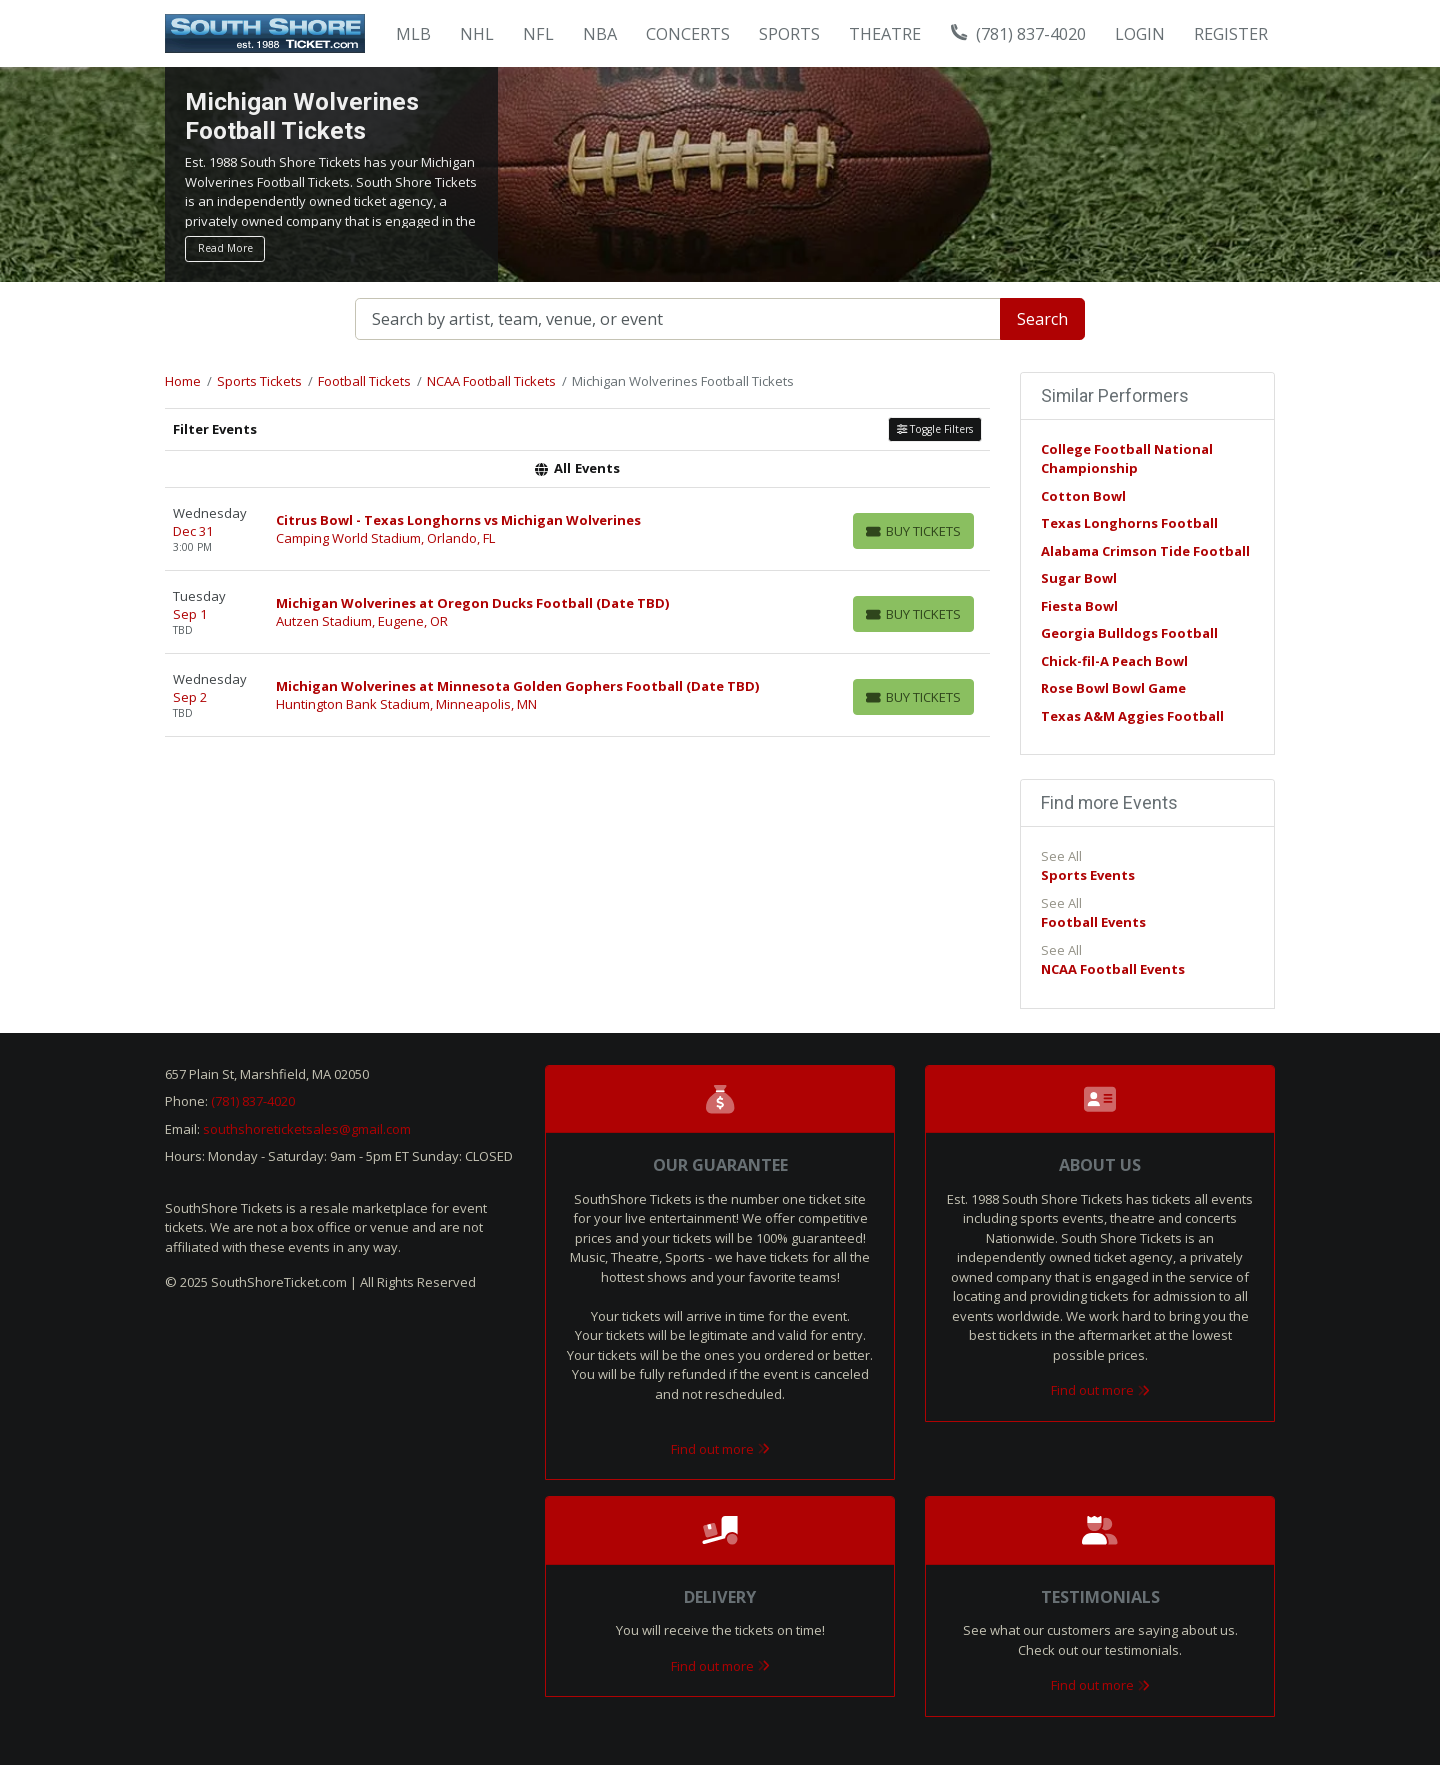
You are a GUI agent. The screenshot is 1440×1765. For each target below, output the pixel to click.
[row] (577, 529)
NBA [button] (600, 34)
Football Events (1093, 922)
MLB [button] (413, 34)
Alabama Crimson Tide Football (1145, 551)
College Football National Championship (1127, 459)
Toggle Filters (935, 429)
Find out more (720, 1449)
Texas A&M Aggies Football (1132, 716)
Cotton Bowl (1083, 496)
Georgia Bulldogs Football (1129, 633)
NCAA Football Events (1113, 969)
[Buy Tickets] (913, 531)
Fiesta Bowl (1079, 606)
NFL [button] (538, 34)
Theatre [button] (885, 34)
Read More (225, 248)
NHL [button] (477, 34)
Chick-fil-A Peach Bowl (1114, 661)
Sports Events (1088, 875)
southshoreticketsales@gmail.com (307, 1129)
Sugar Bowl (1079, 578)
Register (1231, 34)
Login (1140, 34)
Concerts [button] (688, 34)
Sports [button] (789, 34)
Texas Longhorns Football (1129, 523)
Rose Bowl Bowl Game (1113, 688)
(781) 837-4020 (1019, 34)
